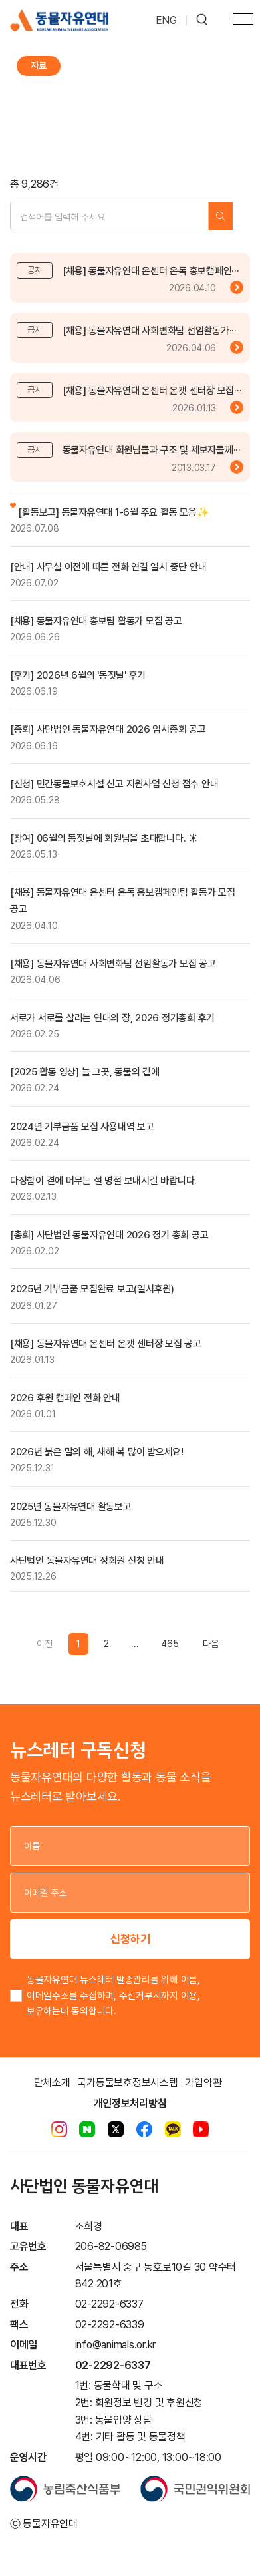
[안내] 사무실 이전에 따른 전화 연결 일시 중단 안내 (108, 567)
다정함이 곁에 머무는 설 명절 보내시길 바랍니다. (103, 1181)
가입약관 (203, 2082)
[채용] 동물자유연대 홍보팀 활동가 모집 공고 (96, 621)
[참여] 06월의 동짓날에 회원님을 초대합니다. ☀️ (104, 838)
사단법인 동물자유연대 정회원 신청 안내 (87, 1560)
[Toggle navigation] (243, 21)
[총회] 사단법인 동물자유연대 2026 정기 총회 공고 (109, 1235)
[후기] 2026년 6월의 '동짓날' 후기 (78, 675)
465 (169, 1643)
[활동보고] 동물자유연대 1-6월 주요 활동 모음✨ (109, 512)
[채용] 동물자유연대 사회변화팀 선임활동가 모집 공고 (113, 964)
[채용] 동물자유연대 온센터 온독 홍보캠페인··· (151, 271)
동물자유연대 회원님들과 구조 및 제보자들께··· (152, 450)
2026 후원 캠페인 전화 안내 (65, 1398)
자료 (39, 66)
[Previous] (210, 1643)
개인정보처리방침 (130, 2103)
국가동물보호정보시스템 (127, 2082)
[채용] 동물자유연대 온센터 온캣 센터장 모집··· (152, 391)
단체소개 (52, 2082)
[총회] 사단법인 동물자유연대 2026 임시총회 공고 (108, 729)
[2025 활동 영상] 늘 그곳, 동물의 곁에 (85, 1072)
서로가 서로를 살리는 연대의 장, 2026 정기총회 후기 (112, 1018)
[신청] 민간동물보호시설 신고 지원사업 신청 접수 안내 (114, 784)
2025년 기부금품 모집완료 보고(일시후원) (92, 1289)
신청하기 (130, 1939)
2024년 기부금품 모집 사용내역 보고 (82, 1127)
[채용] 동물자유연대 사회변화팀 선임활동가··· (150, 331)
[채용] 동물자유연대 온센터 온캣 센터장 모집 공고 (105, 1344)
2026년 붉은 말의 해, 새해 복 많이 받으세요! (97, 1452)
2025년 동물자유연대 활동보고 (71, 1507)
